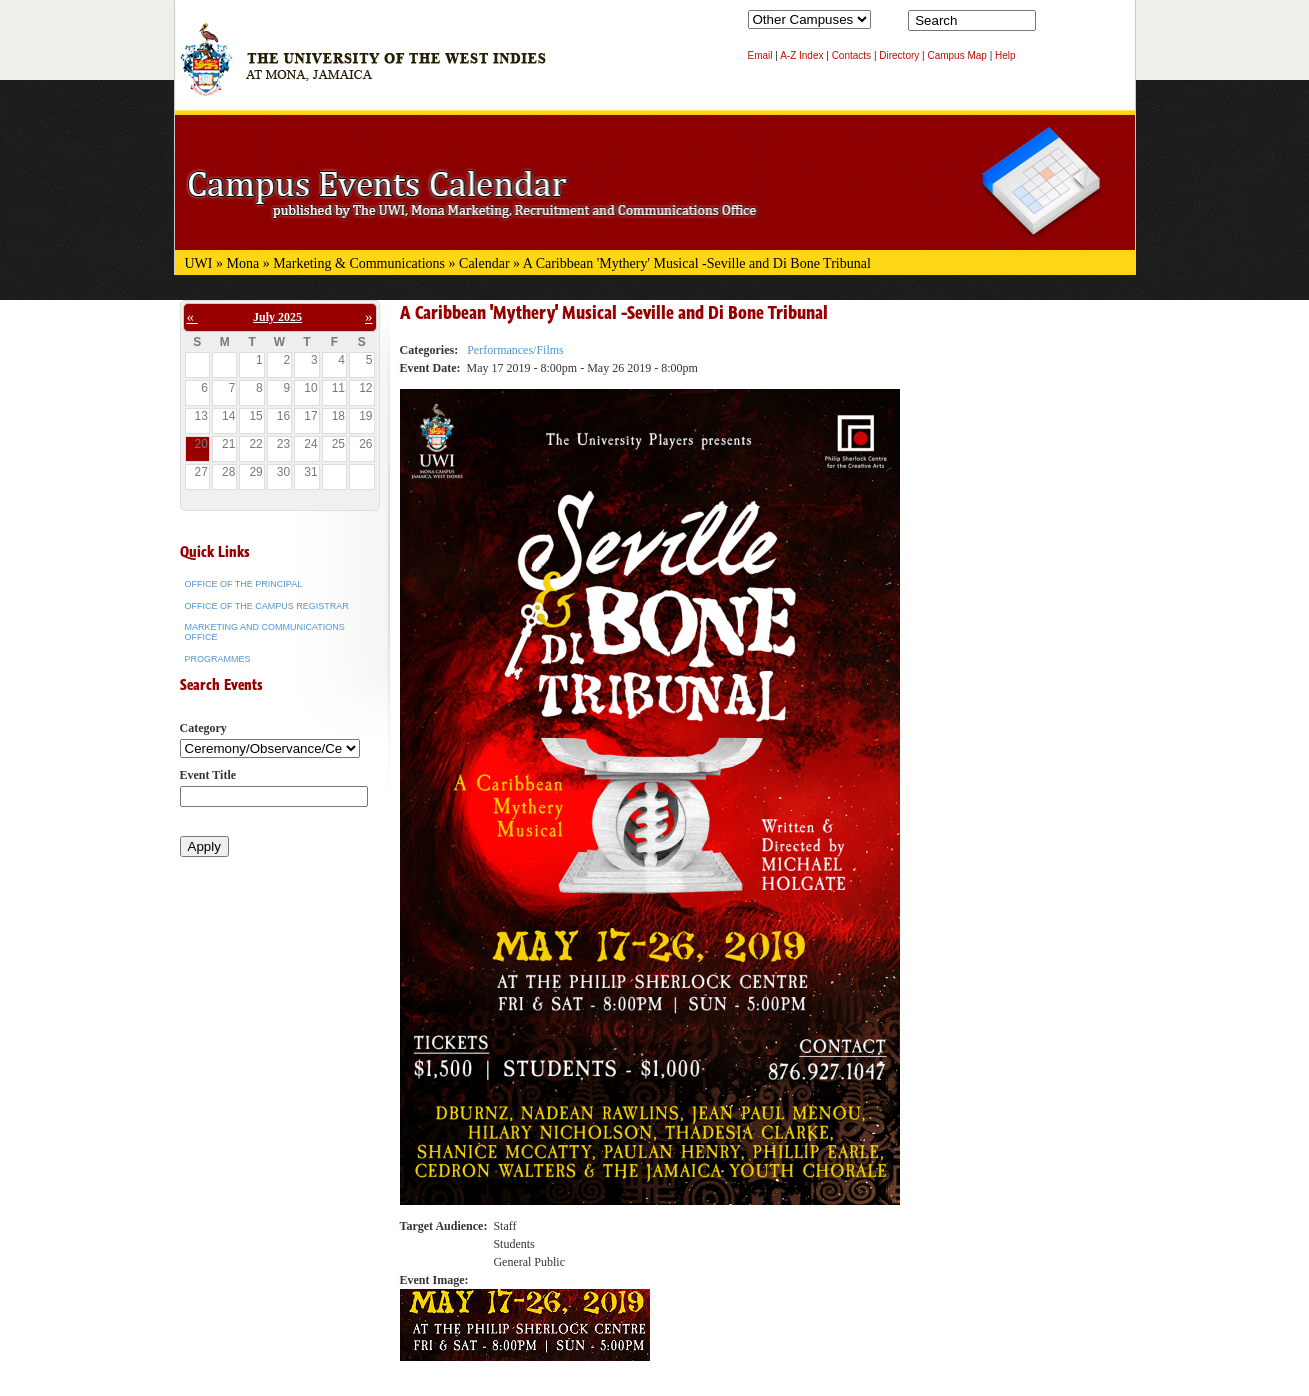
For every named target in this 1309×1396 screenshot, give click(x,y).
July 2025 (277, 317)
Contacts (851, 55)
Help (1005, 55)
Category (203, 728)
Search (1055, 25)
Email (760, 55)
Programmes (218, 659)
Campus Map (956, 55)
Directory (899, 55)
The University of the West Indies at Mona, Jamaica (363, 69)
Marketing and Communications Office (265, 632)
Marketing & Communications (359, 263)
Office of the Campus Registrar (267, 606)
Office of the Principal (244, 584)
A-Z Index (801, 55)
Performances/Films (515, 350)
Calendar (484, 263)
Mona (243, 263)
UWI (199, 263)
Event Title (208, 775)
